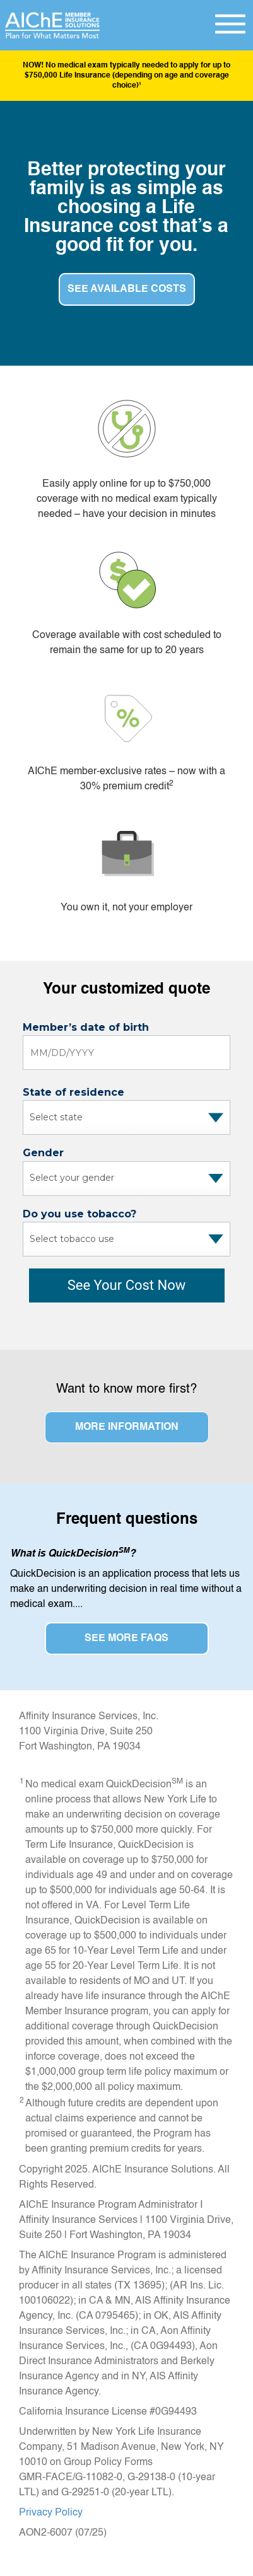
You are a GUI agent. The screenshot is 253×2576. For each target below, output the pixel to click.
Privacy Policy (51, 2513)
